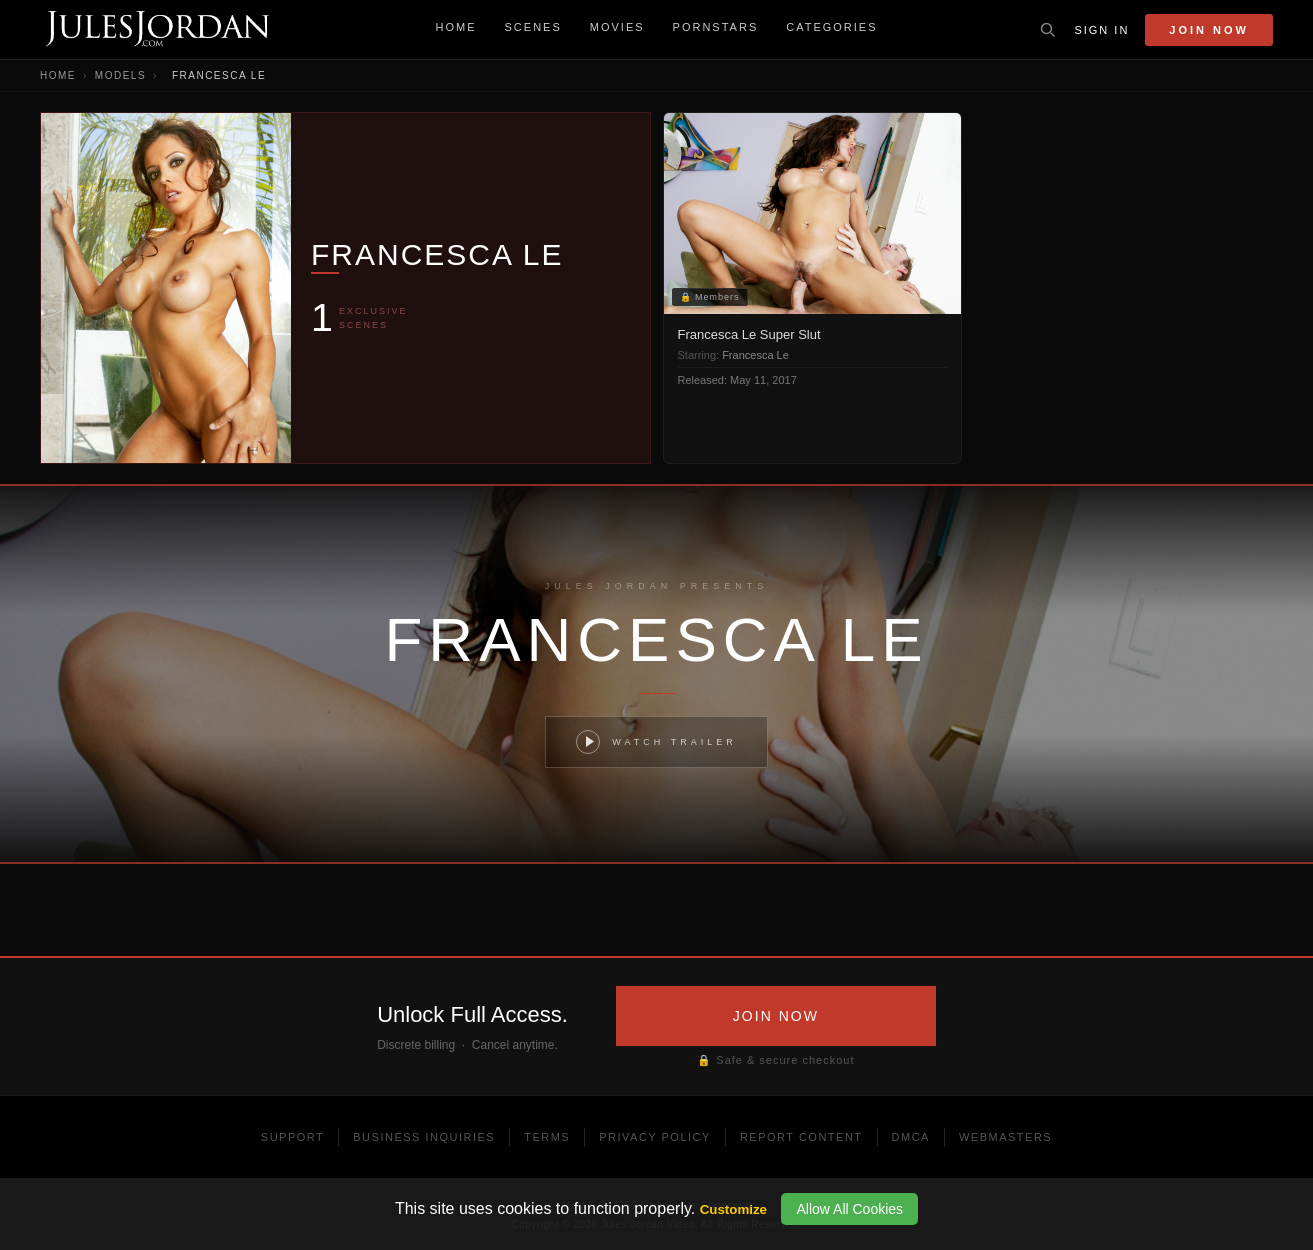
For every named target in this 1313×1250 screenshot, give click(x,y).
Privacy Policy (655, 1137)
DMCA (911, 1137)
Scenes (533, 27)
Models (120, 75)
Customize (733, 1209)
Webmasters (1005, 1137)
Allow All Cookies (849, 1209)
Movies (617, 27)
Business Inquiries (424, 1137)
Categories (831, 27)
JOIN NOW (776, 1016)
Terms (547, 1137)
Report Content (801, 1137)
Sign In (1101, 30)
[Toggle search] (1048, 30)
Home (456, 27)
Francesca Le (755, 355)
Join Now (1209, 30)
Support (292, 1137)
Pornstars (716, 27)
